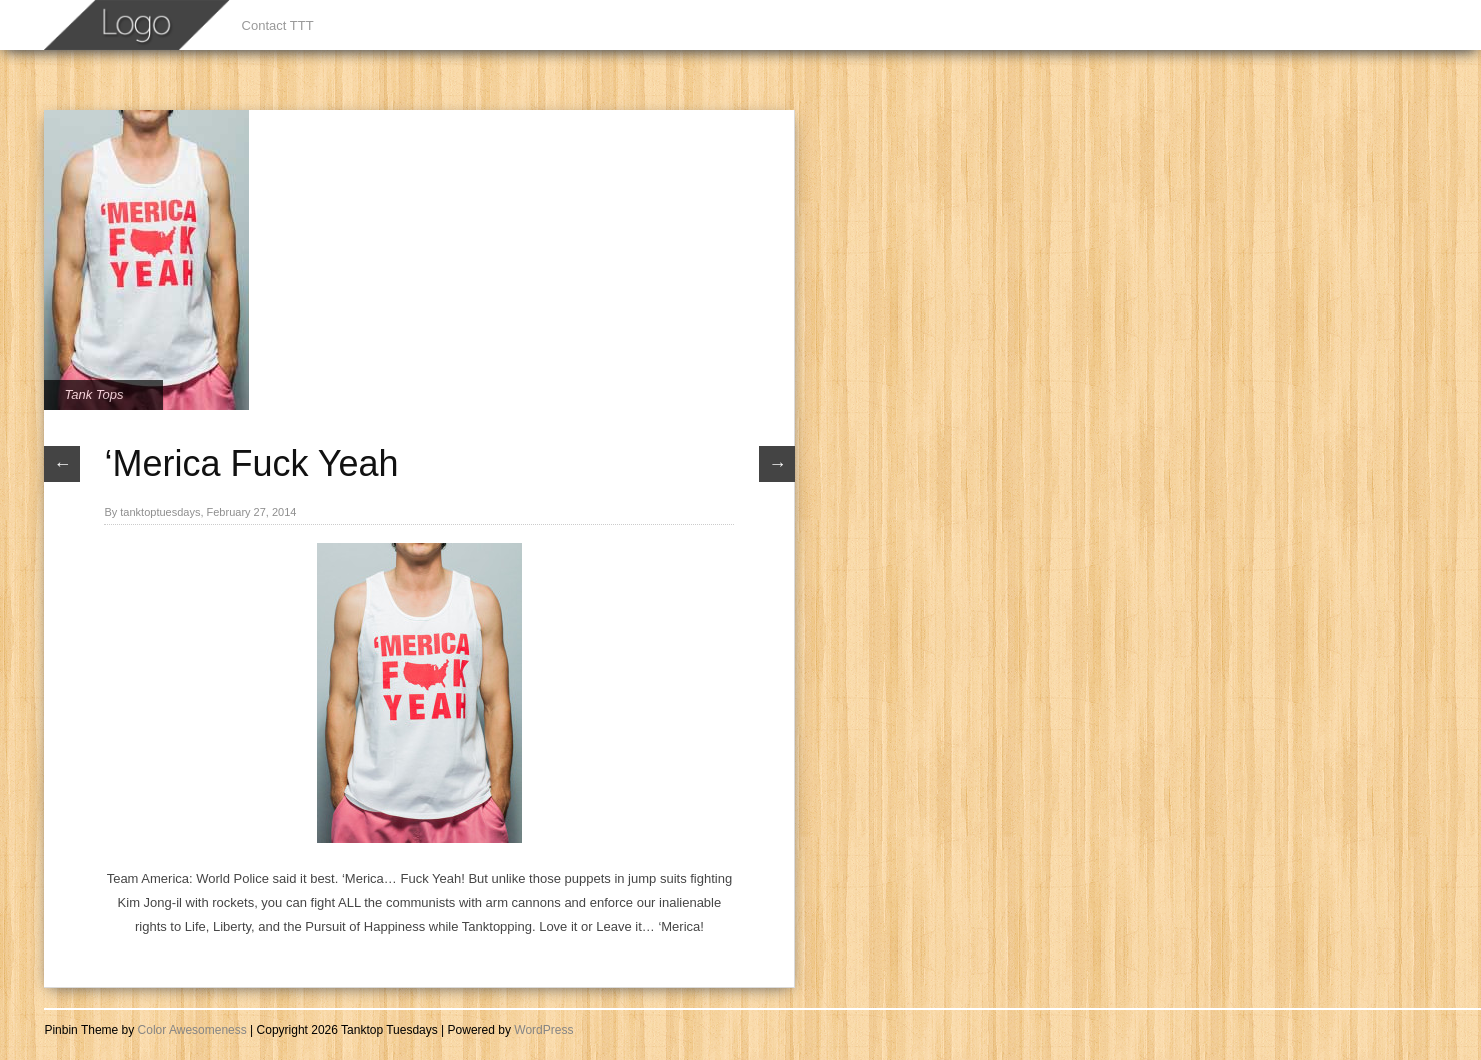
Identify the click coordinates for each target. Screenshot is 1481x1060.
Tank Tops (93, 394)
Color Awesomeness (192, 1030)
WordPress (543, 1030)
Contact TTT (278, 25)
